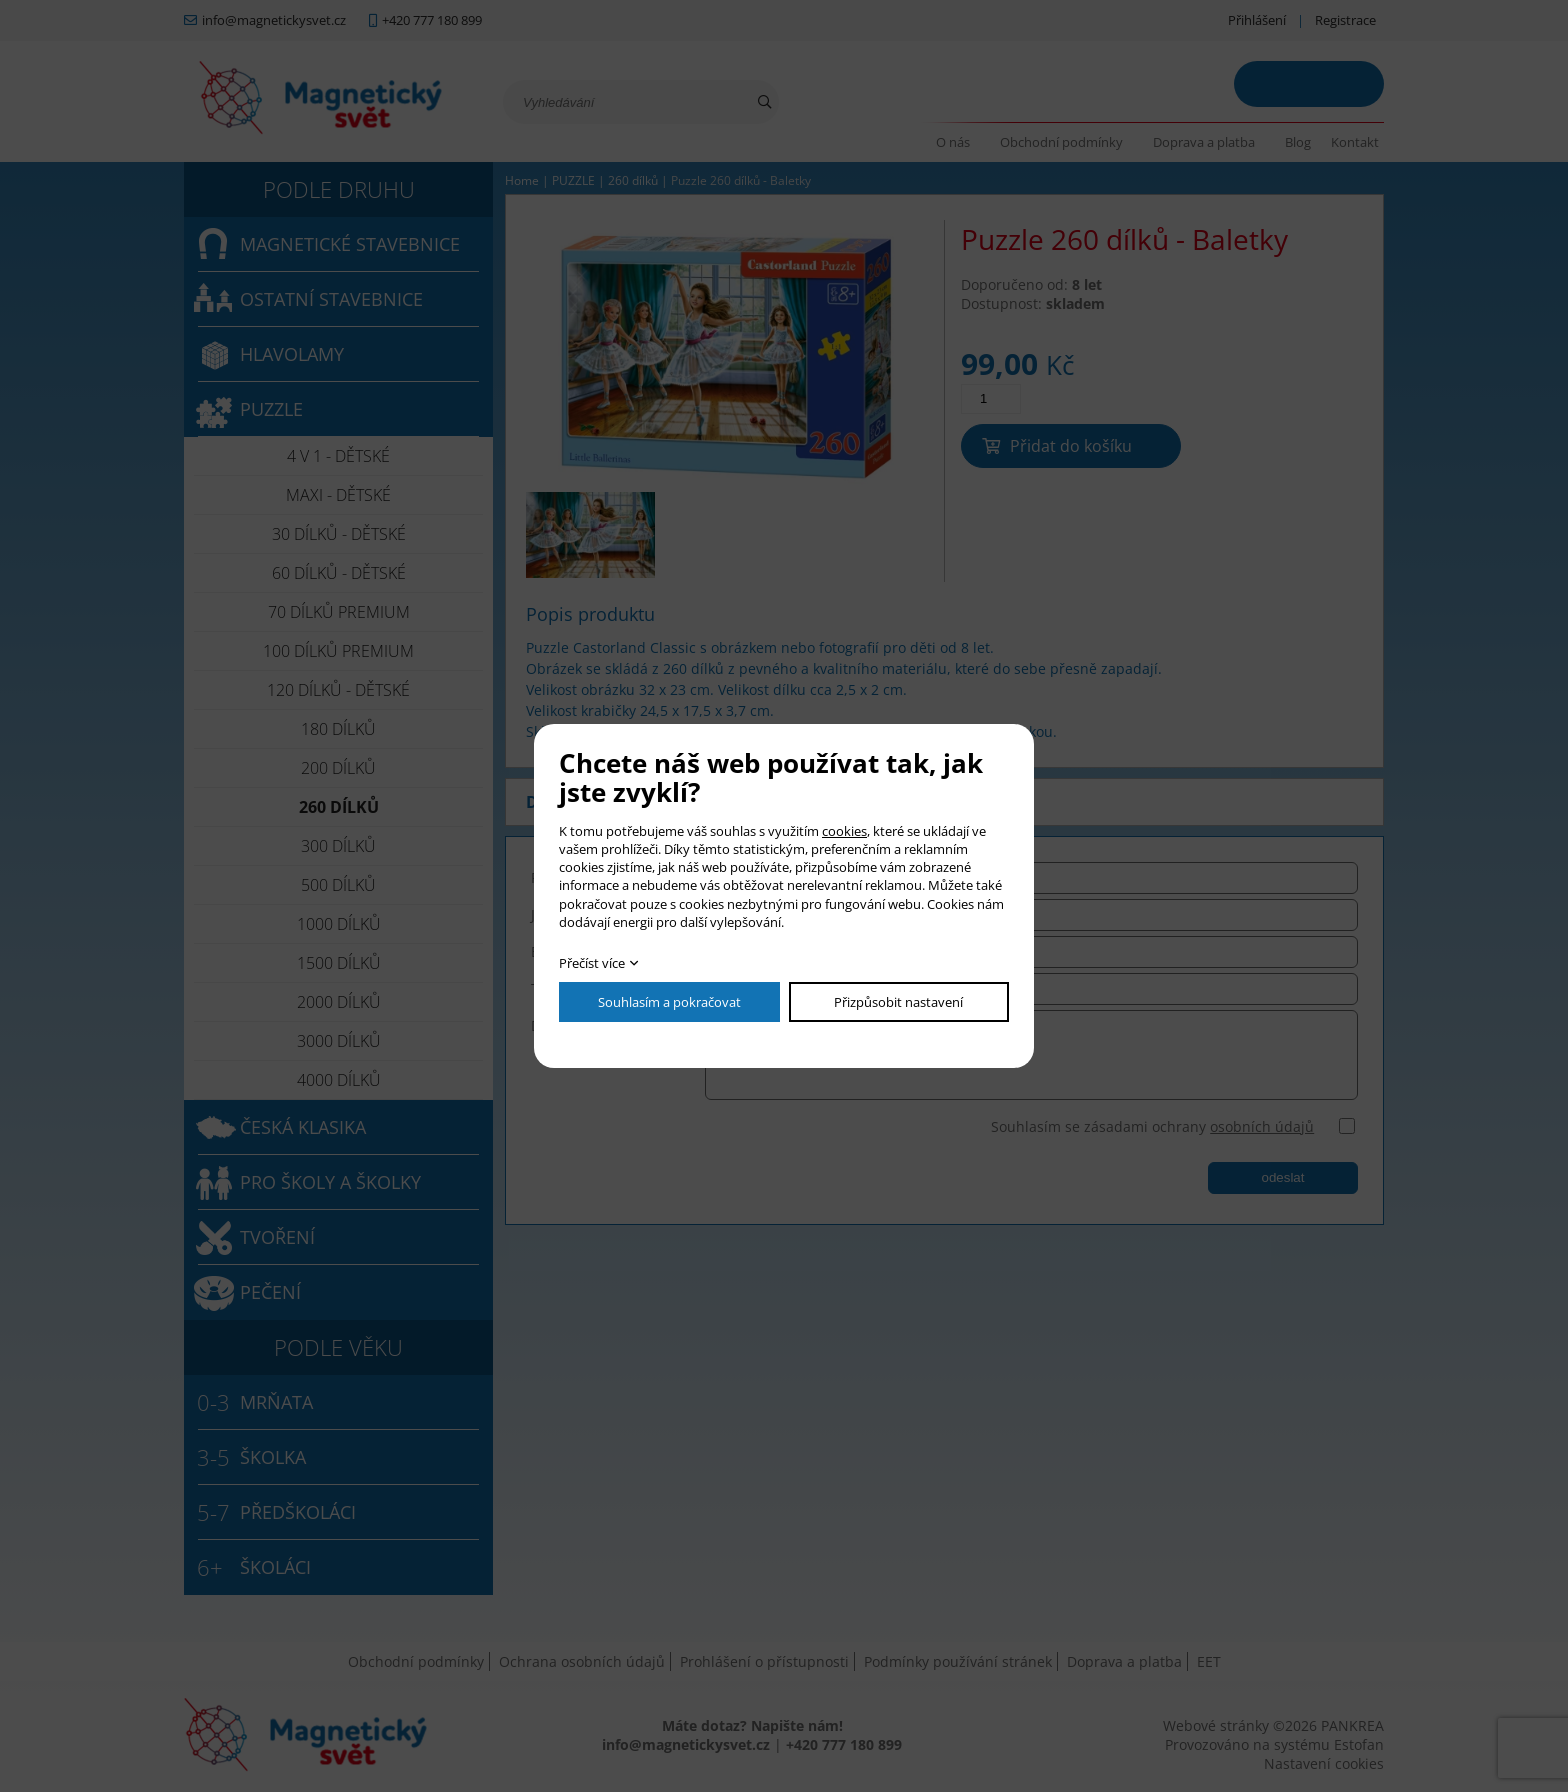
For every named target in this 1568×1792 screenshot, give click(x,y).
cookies (844, 831)
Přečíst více (592, 963)
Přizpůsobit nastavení (898, 1002)
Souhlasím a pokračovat (669, 1002)
